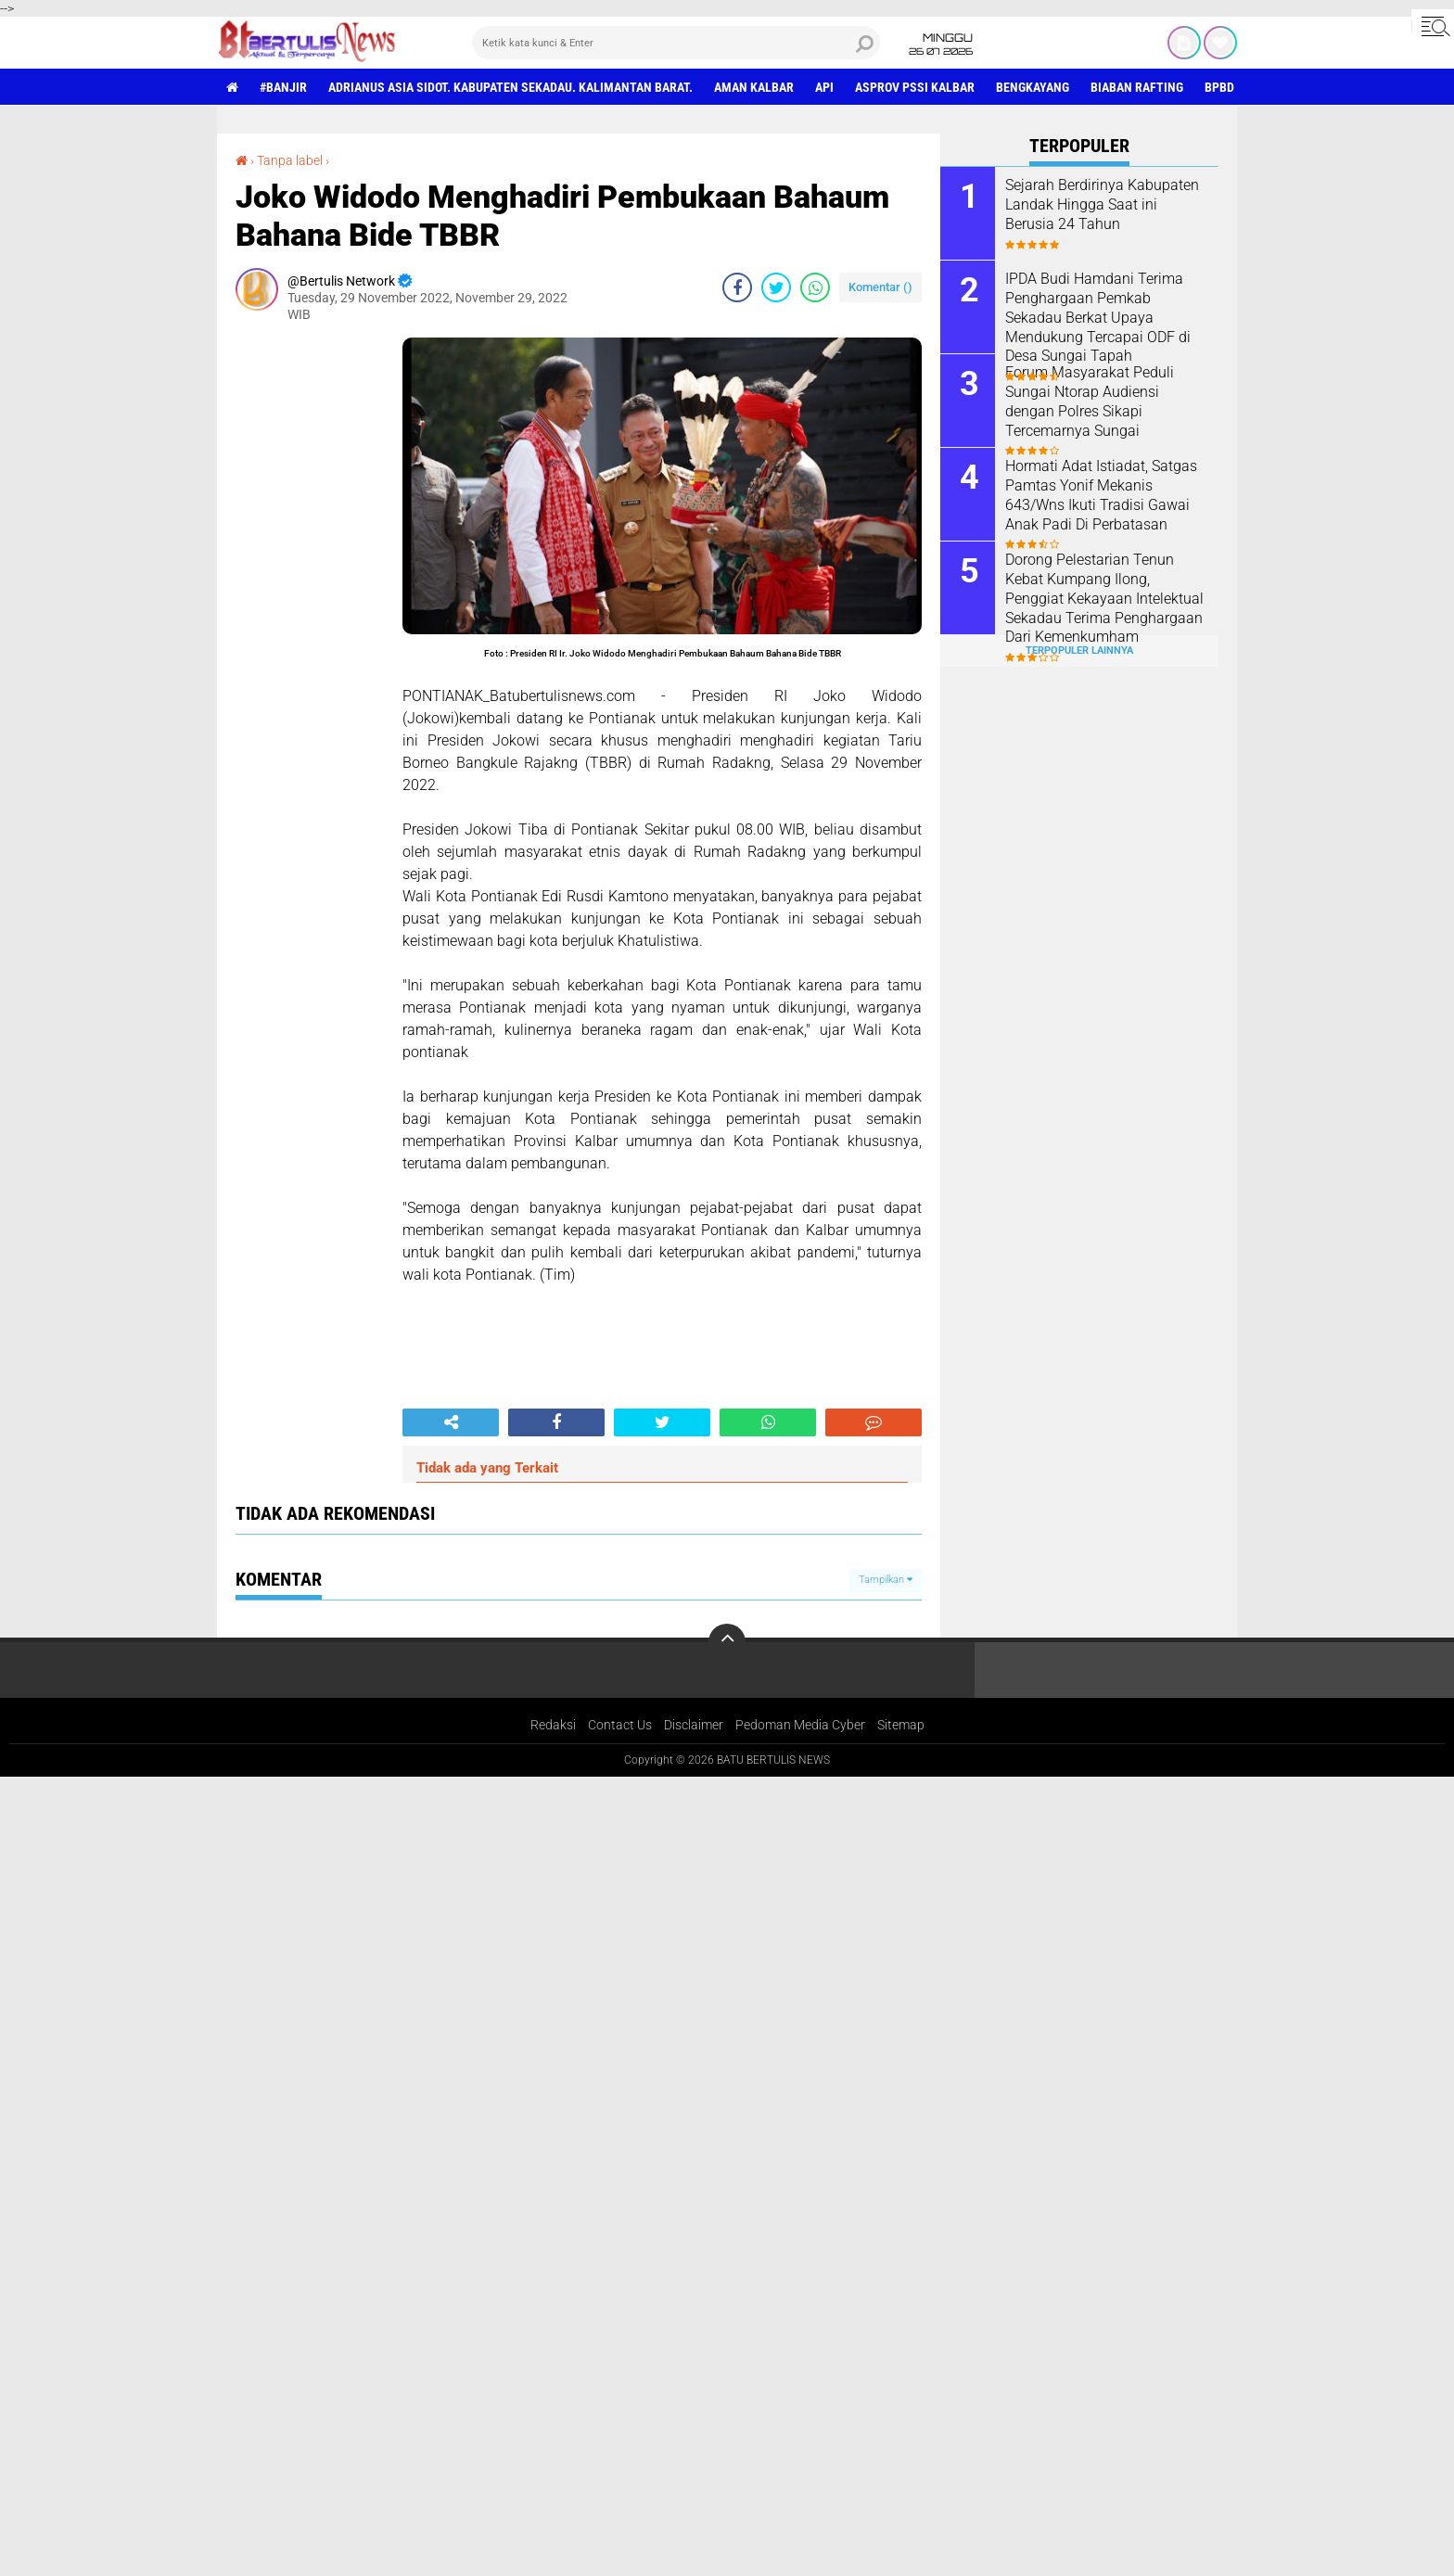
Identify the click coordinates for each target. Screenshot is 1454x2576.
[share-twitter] (776, 287)
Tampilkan (885, 1580)
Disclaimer (693, 1724)
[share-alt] (450, 1422)
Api (824, 87)
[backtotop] (727, 1642)
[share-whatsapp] (815, 287)
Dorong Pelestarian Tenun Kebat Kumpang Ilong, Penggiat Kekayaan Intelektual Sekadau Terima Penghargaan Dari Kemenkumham (1104, 598)
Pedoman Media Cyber (800, 1724)
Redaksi (553, 1724)
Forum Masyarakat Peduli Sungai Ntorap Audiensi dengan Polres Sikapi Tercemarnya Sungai (1089, 401)
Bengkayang (1032, 87)
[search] (676, 42)
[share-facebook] (737, 287)
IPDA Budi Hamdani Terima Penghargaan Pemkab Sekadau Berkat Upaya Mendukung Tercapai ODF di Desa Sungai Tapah (1098, 317)
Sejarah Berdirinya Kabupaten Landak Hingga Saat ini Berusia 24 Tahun (1102, 204)
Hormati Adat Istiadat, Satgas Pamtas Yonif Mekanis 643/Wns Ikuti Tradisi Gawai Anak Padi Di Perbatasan (1101, 494)
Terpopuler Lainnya (1079, 650)
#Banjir (283, 87)
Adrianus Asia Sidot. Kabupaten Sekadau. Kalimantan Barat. (510, 87)
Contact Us (620, 1724)
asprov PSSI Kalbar (915, 87)
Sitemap (901, 1724)
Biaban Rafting (1136, 87)
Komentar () (880, 287)
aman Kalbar (754, 87)
